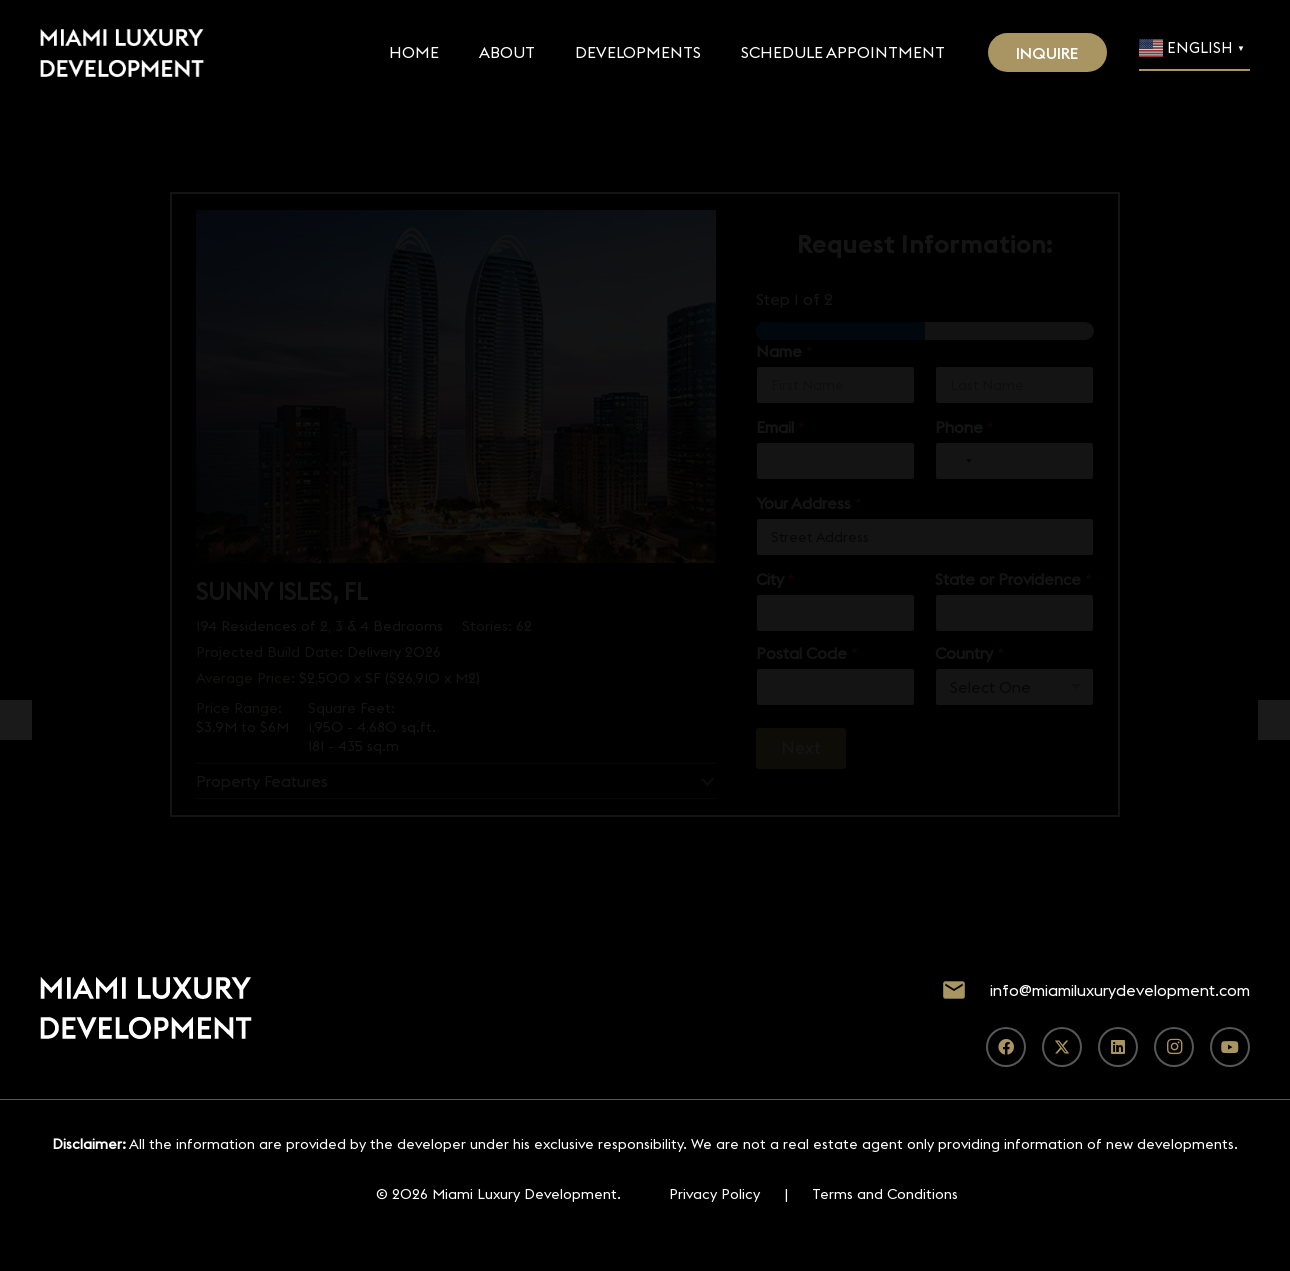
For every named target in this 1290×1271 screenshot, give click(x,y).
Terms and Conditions (885, 1194)
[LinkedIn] (1118, 1047)
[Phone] (1014, 461)
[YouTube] (1230, 1047)
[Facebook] (1006, 1047)
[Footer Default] (122, 53)
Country (969, 653)
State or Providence (1013, 579)
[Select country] (957, 461)
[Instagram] (1174, 1047)
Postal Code (807, 653)
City (775, 579)
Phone (964, 427)
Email (780, 427)
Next (800, 748)
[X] (1062, 1047)
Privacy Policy (714, 1194)
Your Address (809, 503)
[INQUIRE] (1048, 52)
